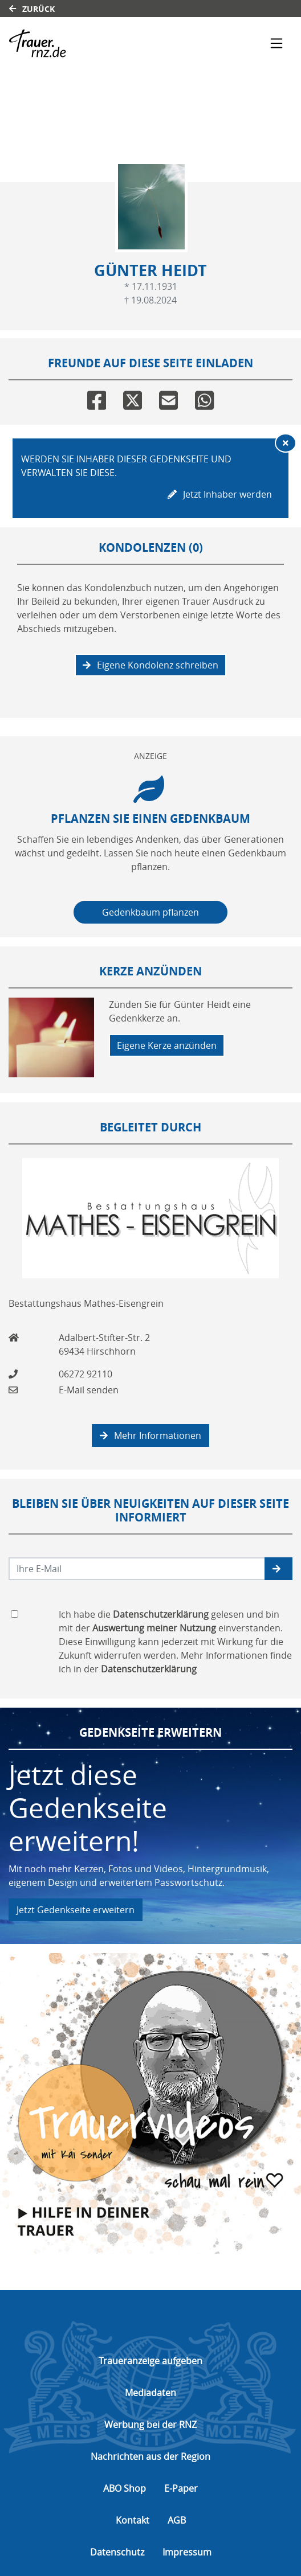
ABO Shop (124, 2488)
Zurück (32, 8)
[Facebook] (96, 397)
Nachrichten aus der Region (150, 2456)
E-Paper (181, 2488)
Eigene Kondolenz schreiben (150, 665)
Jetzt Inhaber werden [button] (220, 494)
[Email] (168, 397)
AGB (177, 2520)
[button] (278, 1568)
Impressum (186, 2552)
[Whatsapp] (204, 397)
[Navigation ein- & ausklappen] (276, 43)
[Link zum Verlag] (108, 43)
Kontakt (132, 2520)
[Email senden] (137, 1568)
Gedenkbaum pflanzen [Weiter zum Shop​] (150, 912)
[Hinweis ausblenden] (285, 443)
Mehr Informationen (150, 1435)
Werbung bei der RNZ (150, 2424)
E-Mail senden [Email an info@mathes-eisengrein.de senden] (89, 1390)
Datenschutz (117, 2552)
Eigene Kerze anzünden (167, 1045)
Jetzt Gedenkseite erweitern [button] (76, 1910)
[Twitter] (132, 397)
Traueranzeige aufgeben (150, 2361)
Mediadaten (150, 2392)
